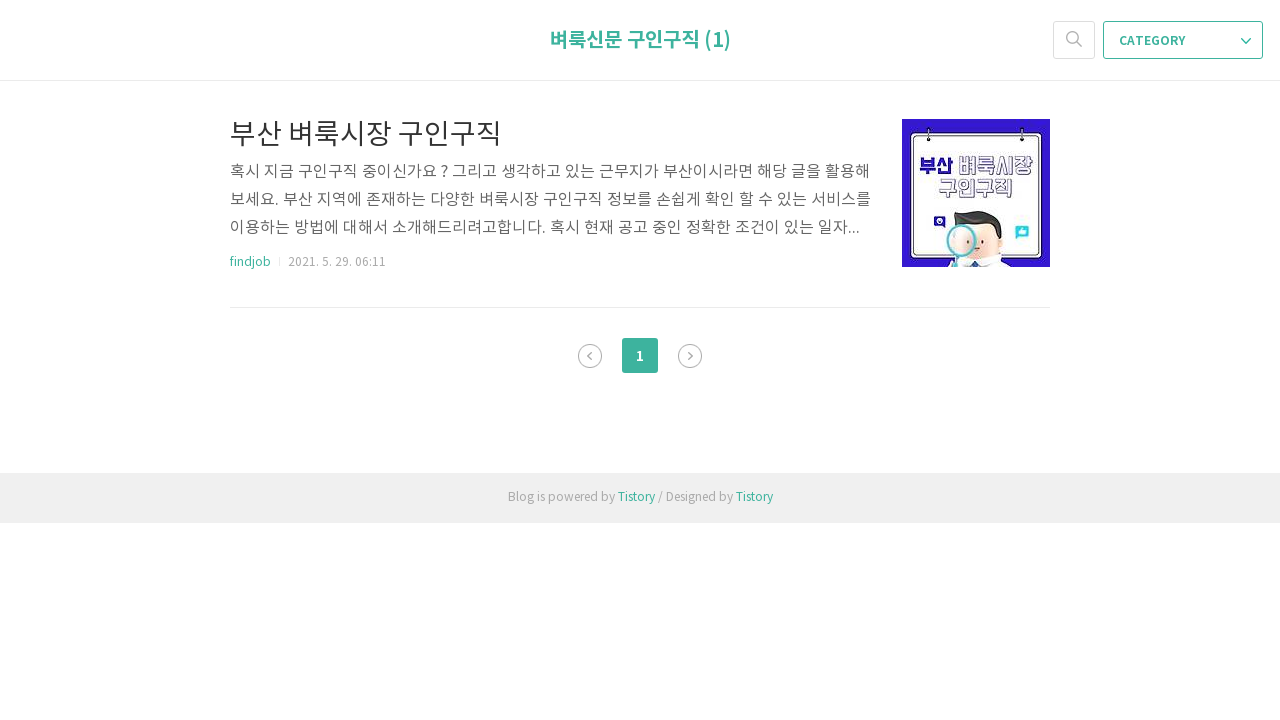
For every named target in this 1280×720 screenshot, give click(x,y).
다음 (690, 356)
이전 (590, 356)
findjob (250, 262)
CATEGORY (1185, 41)
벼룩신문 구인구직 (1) (640, 41)
